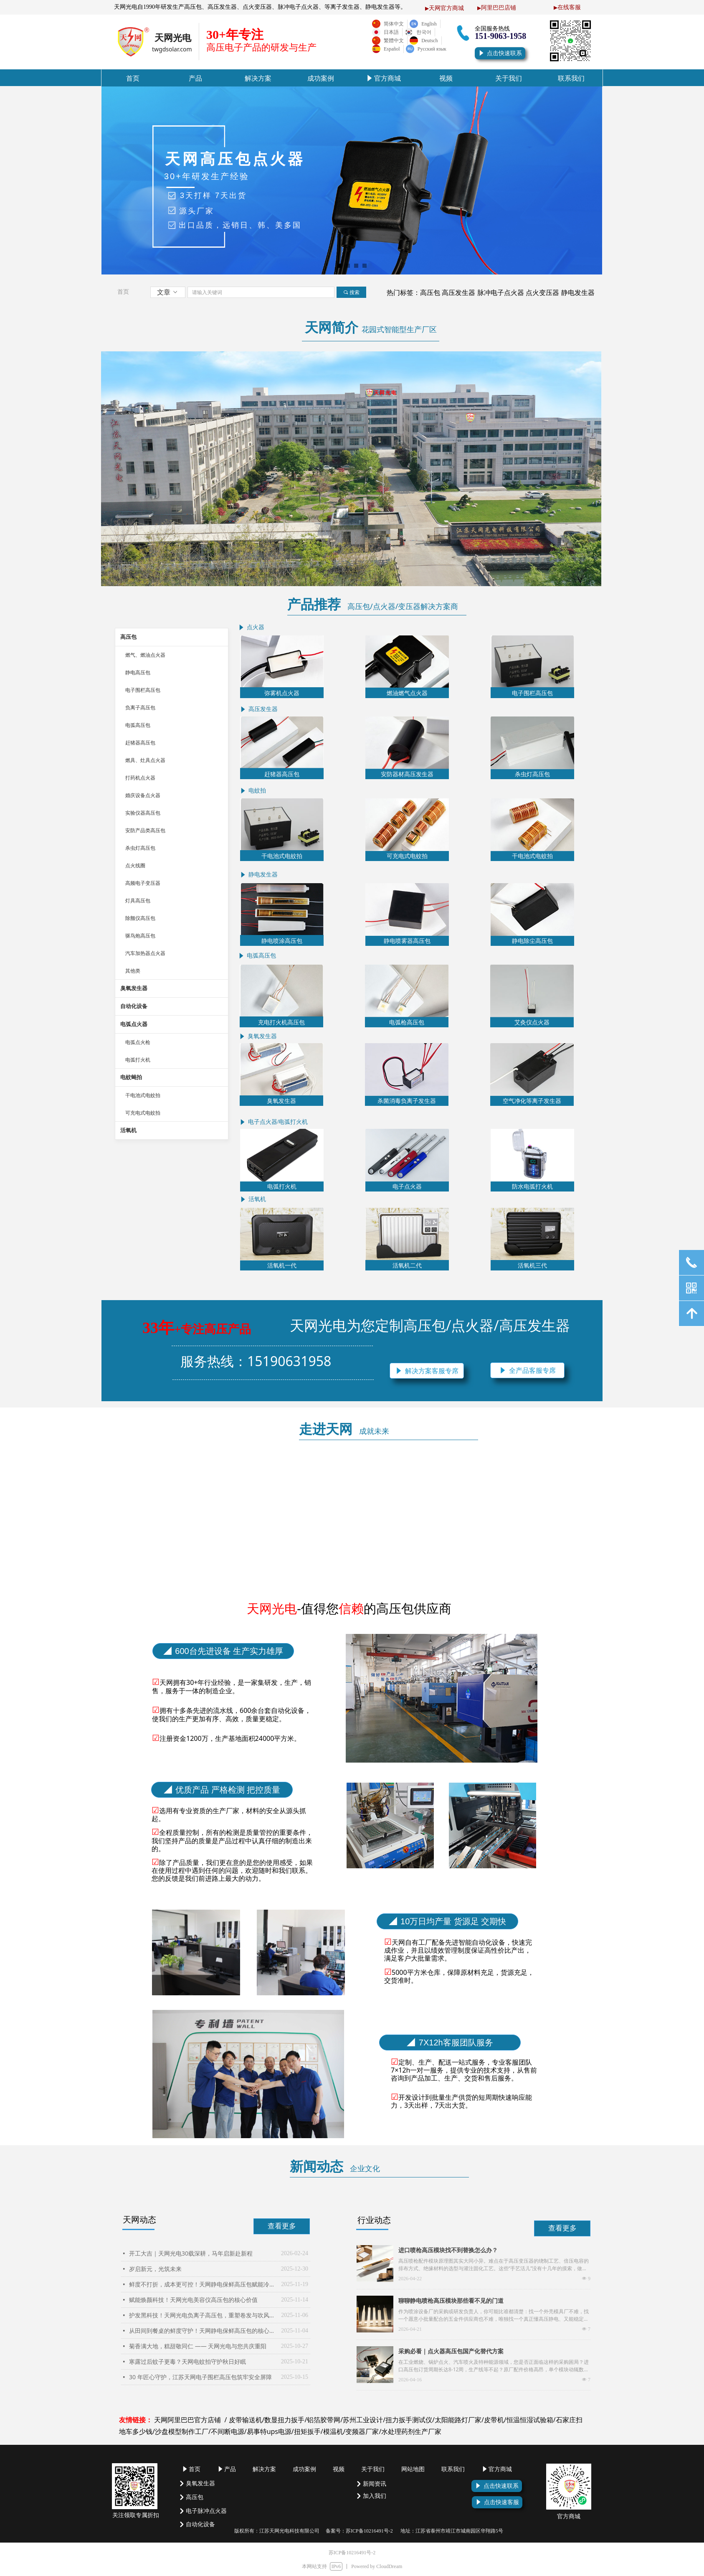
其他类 (132, 971)
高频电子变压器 (142, 883)
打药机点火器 (140, 778)
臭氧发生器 (133, 988)
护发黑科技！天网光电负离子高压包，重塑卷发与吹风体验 (203, 2315)
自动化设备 (133, 1006)
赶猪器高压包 (140, 743)
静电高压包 (137, 673)
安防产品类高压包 (145, 830)
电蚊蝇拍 (131, 1077)
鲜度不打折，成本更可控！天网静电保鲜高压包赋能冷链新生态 (203, 2284)
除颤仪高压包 (140, 918)
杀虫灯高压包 (140, 848)
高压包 (128, 637)
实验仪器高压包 (142, 813)
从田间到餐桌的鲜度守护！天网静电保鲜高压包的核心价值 (203, 2331)
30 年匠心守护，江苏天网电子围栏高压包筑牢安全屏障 (200, 2377)
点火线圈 (135, 866)
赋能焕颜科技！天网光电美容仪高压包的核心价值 (193, 2300)
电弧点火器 (133, 1024)
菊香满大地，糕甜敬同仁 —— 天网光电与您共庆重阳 (197, 2346)
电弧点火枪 (137, 1042)
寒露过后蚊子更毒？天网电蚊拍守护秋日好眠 (187, 2361)
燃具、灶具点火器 (145, 760)
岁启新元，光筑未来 (155, 2269)
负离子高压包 (140, 708)
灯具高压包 (137, 901)
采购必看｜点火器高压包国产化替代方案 (451, 2351)
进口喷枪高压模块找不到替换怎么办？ (448, 2250)
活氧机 (128, 1130)
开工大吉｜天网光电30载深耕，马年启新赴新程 (191, 2253)
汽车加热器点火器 (145, 953)
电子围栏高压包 (142, 690)
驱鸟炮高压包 (140, 936)
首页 (123, 292)
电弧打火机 (137, 1060)
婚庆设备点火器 (142, 795)
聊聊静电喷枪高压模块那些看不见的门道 (451, 2300)
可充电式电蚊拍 (142, 1113)
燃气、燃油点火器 (145, 655)
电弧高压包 (137, 725)
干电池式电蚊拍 (142, 1095)
